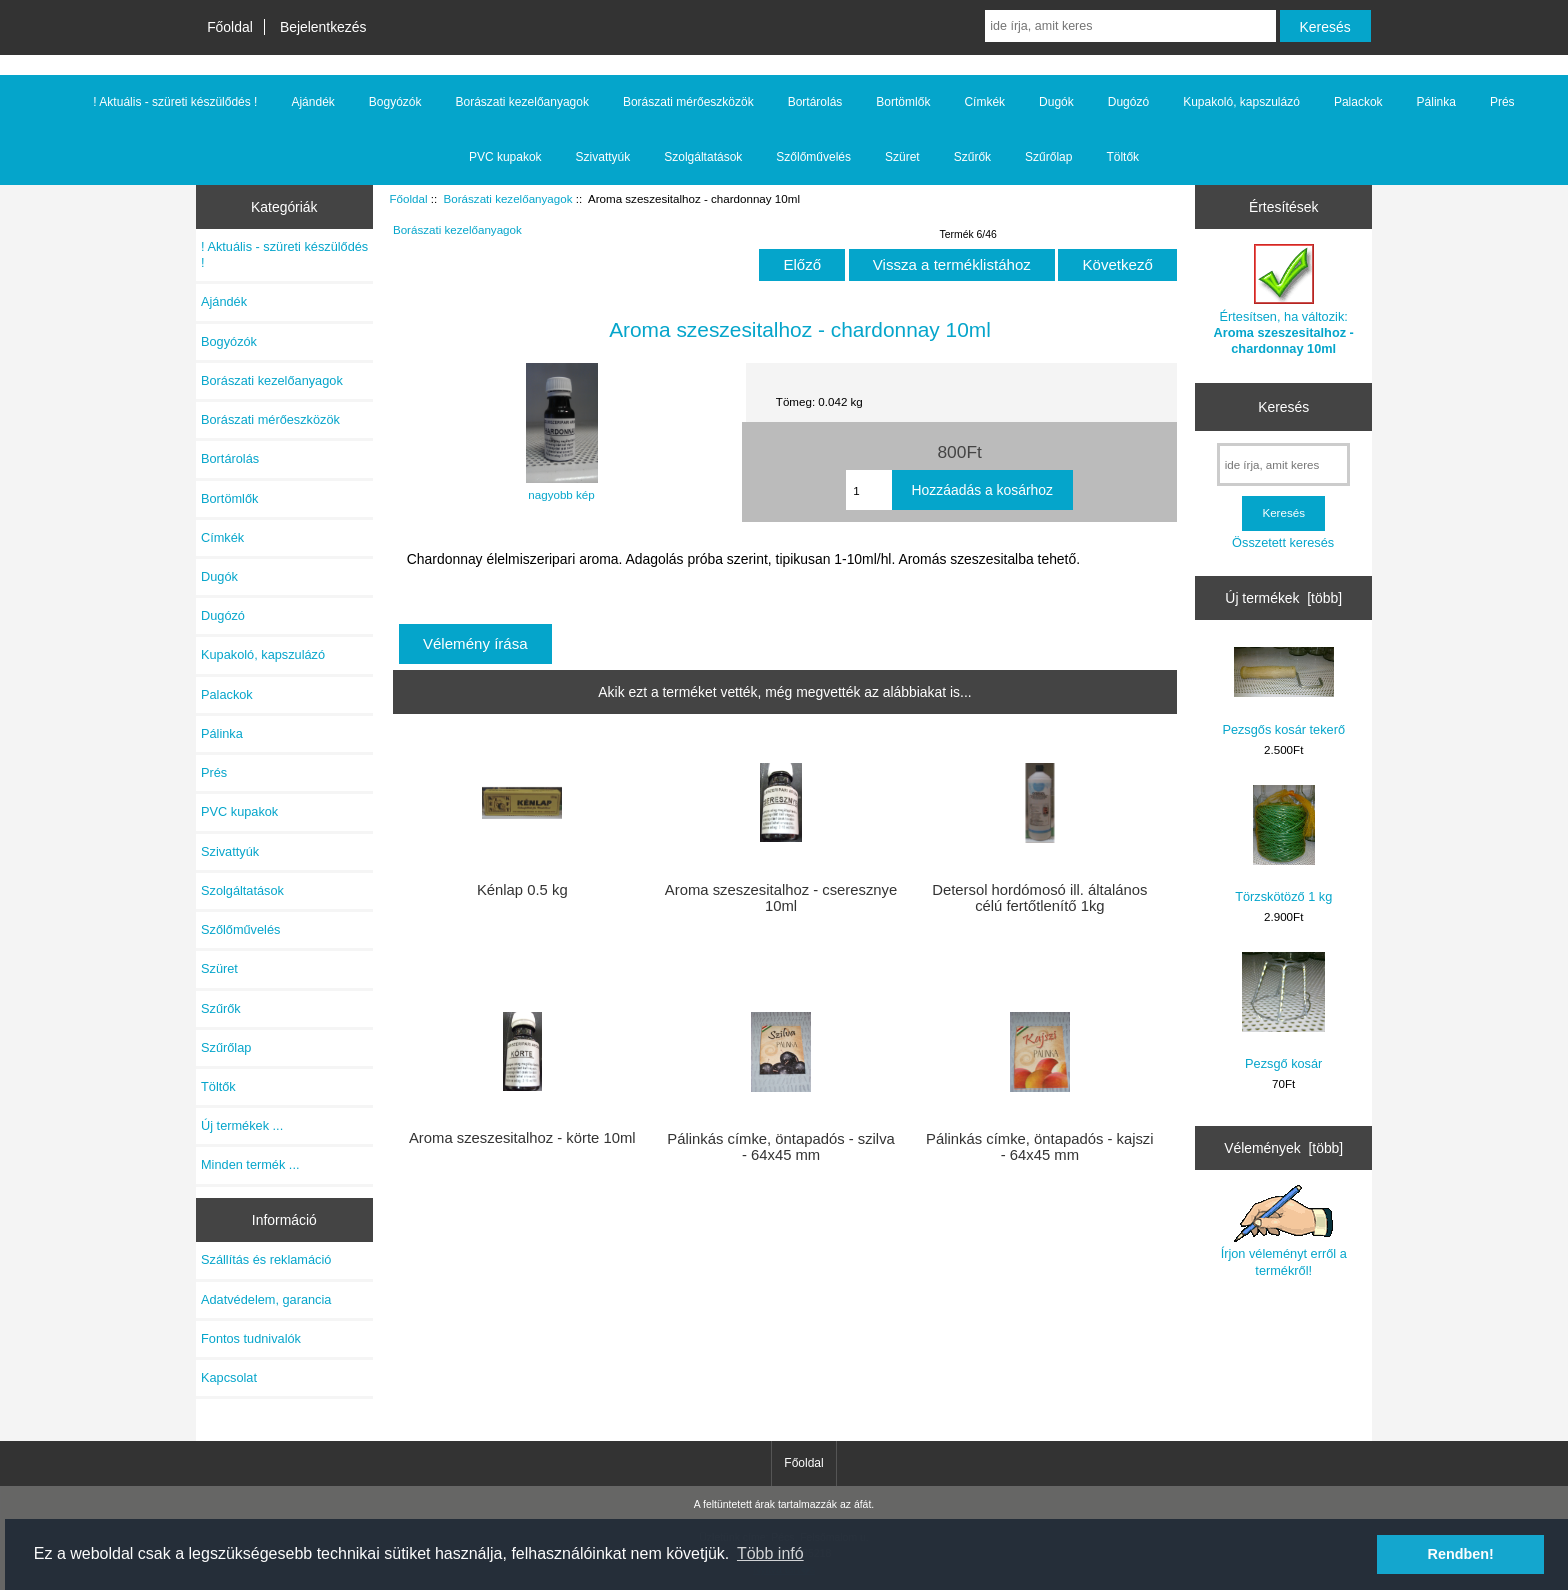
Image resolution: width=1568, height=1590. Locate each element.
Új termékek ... (242, 1125)
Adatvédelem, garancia (266, 1299)
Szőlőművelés (813, 157)
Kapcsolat (229, 1377)
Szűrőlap (1048, 157)
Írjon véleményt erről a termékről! (1284, 1231)
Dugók (1056, 102)
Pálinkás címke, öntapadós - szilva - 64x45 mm (780, 1147)
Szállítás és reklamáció (266, 1259)
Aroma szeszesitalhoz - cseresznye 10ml (781, 898)
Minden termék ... (250, 1164)
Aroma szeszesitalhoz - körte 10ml (522, 1138)
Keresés (1283, 407)
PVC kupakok (505, 157)
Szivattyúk (603, 157)
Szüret (902, 157)
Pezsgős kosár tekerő (1283, 691)
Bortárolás (815, 102)
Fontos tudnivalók (251, 1338)
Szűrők (972, 157)
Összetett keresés (1283, 542)
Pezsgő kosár (1283, 1011)
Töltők (1122, 157)
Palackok (1358, 102)
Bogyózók (395, 102)
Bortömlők (903, 102)
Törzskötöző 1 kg (1283, 844)
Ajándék (312, 102)
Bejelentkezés (323, 27)
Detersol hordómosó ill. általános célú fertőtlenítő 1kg (1039, 898)
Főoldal (230, 27)
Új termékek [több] (1283, 598)
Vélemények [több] (1283, 1148)
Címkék (984, 102)
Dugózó (1128, 102)
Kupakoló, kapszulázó (1241, 102)
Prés (1502, 102)
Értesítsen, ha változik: (1284, 300)
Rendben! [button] (1461, 1554)
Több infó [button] (770, 1553)
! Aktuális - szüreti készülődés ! (175, 102)
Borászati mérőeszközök (688, 102)
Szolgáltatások (703, 157)
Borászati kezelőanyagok (508, 198)
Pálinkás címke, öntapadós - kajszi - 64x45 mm (1039, 1147)
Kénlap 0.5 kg (522, 890)
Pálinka (1436, 102)
